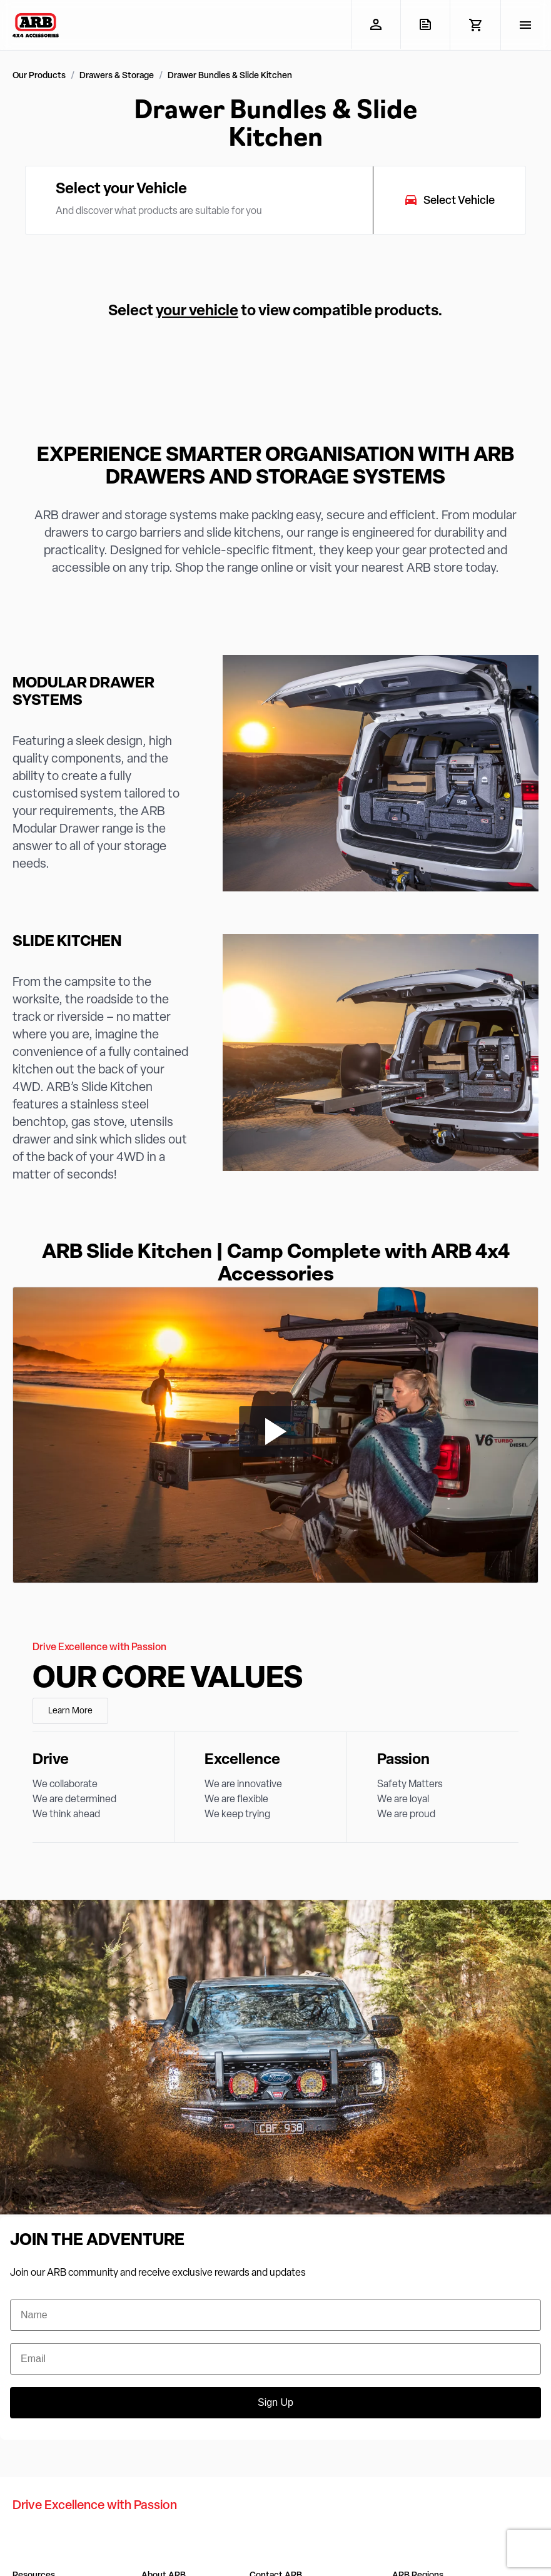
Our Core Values (168, 1680)
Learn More (70, 1711)
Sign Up (275, 2402)
